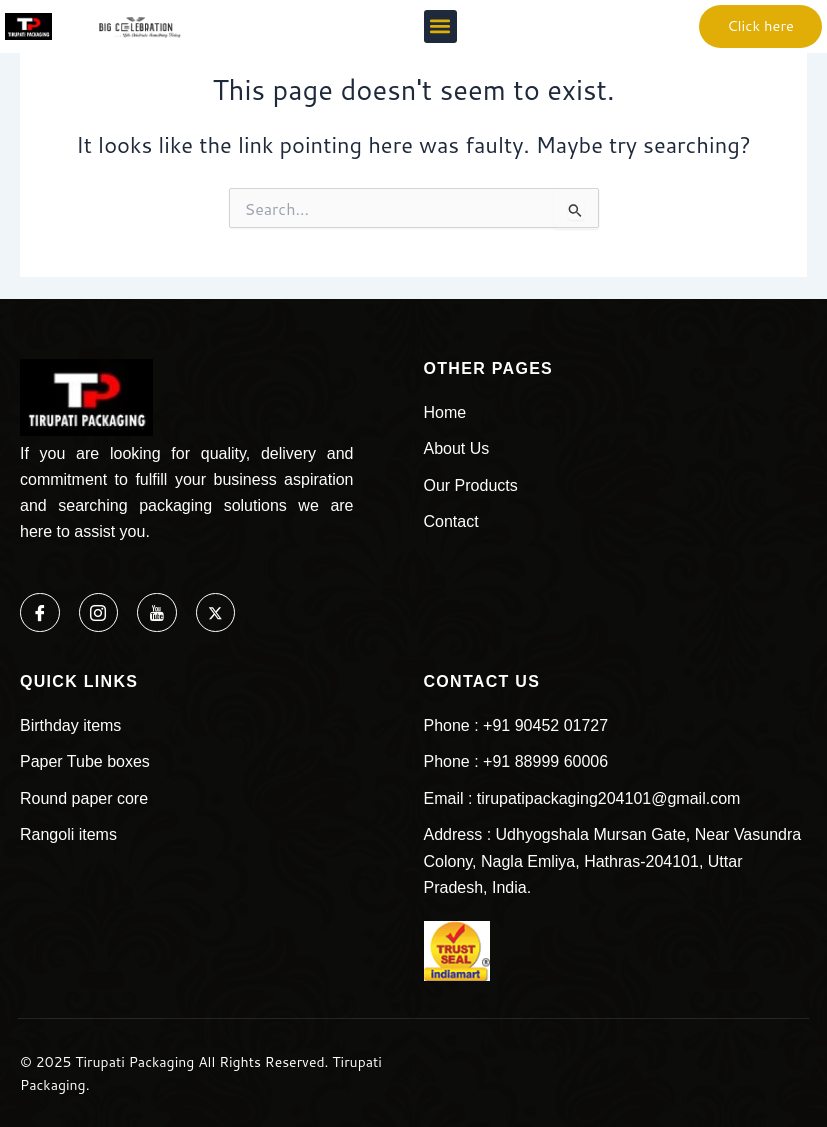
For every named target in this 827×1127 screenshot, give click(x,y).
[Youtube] (158, 613)
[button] (440, 26)
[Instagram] (99, 613)
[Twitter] (217, 613)
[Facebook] (40, 613)
